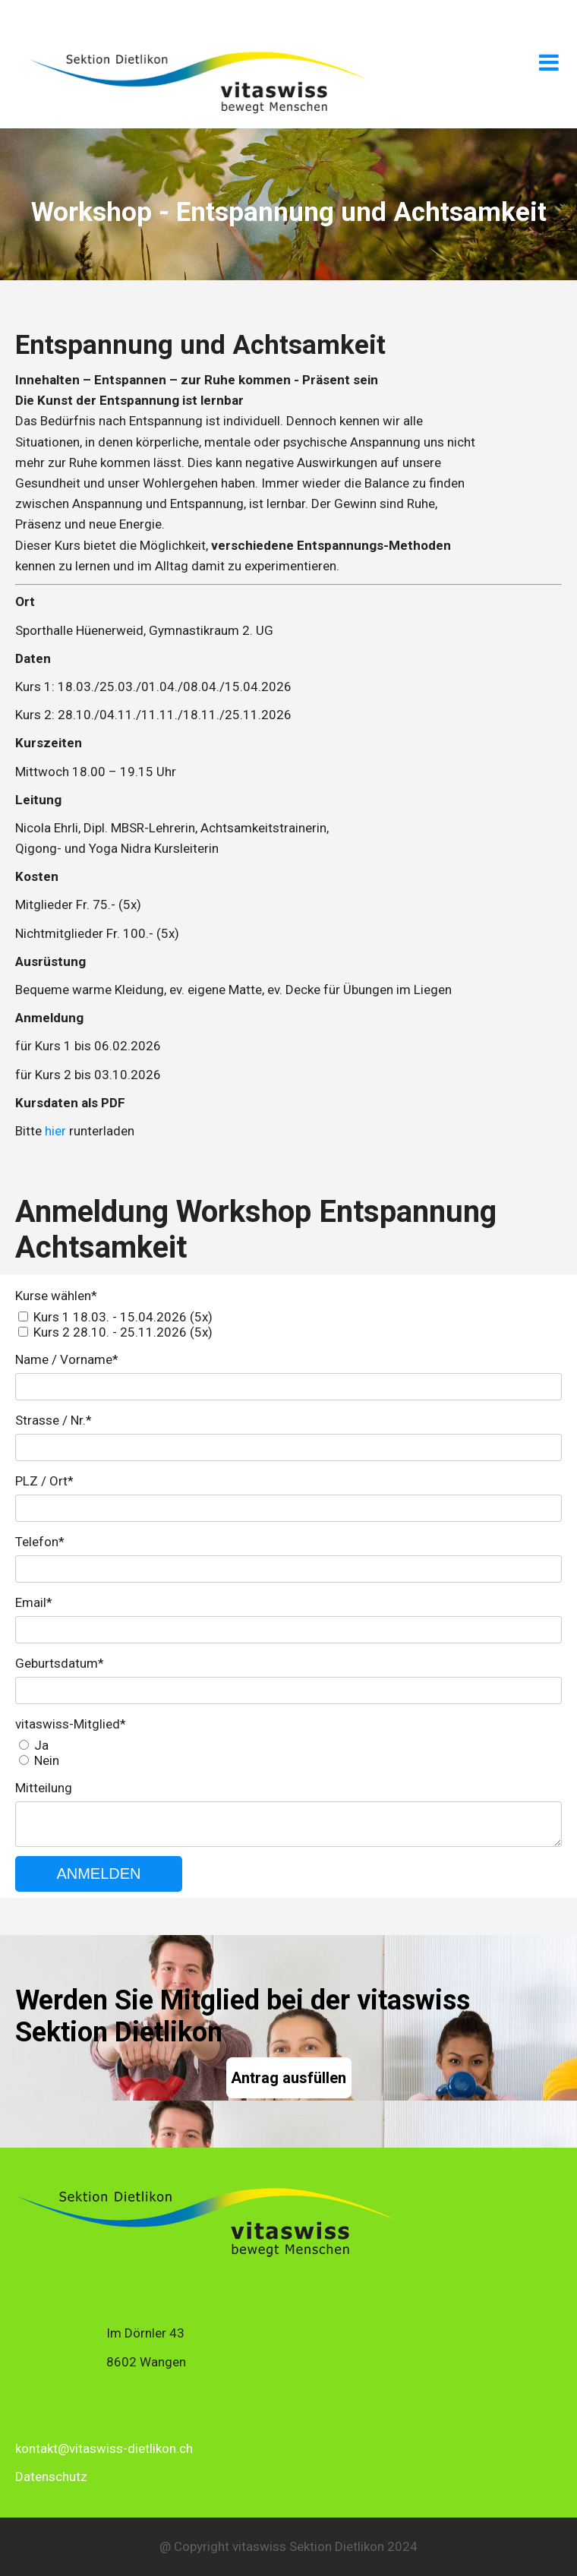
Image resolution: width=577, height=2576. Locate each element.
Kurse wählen (56, 1295)
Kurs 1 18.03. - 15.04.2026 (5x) (123, 1316)
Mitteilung (43, 1787)
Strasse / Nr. (53, 1420)
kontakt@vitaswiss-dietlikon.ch (104, 2448)
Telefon (40, 1541)
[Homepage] (197, 113)
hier (55, 1130)
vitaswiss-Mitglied (70, 1724)
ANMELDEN (98, 1873)
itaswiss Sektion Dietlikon (311, 2546)
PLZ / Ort (44, 1480)
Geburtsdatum (59, 1663)
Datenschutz (51, 2476)
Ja (41, 1745)
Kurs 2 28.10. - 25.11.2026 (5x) (123, 1332)
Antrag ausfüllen (288, 2078)
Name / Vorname (66, 1359)
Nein (46, 1760)
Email (33, 1602)
